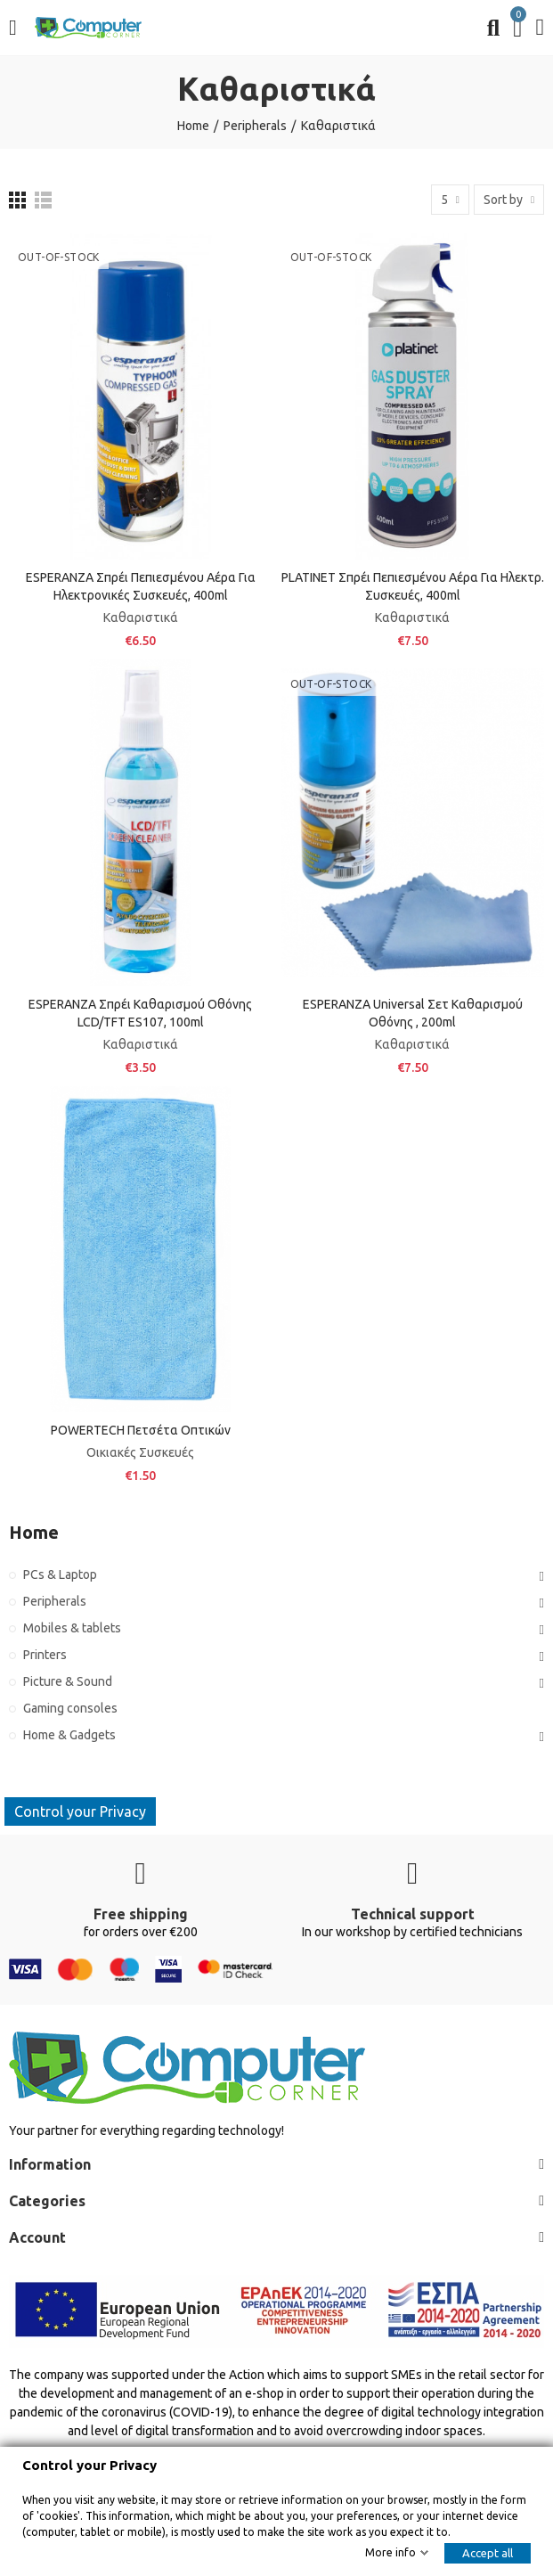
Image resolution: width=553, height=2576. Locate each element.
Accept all (487, 2553)
